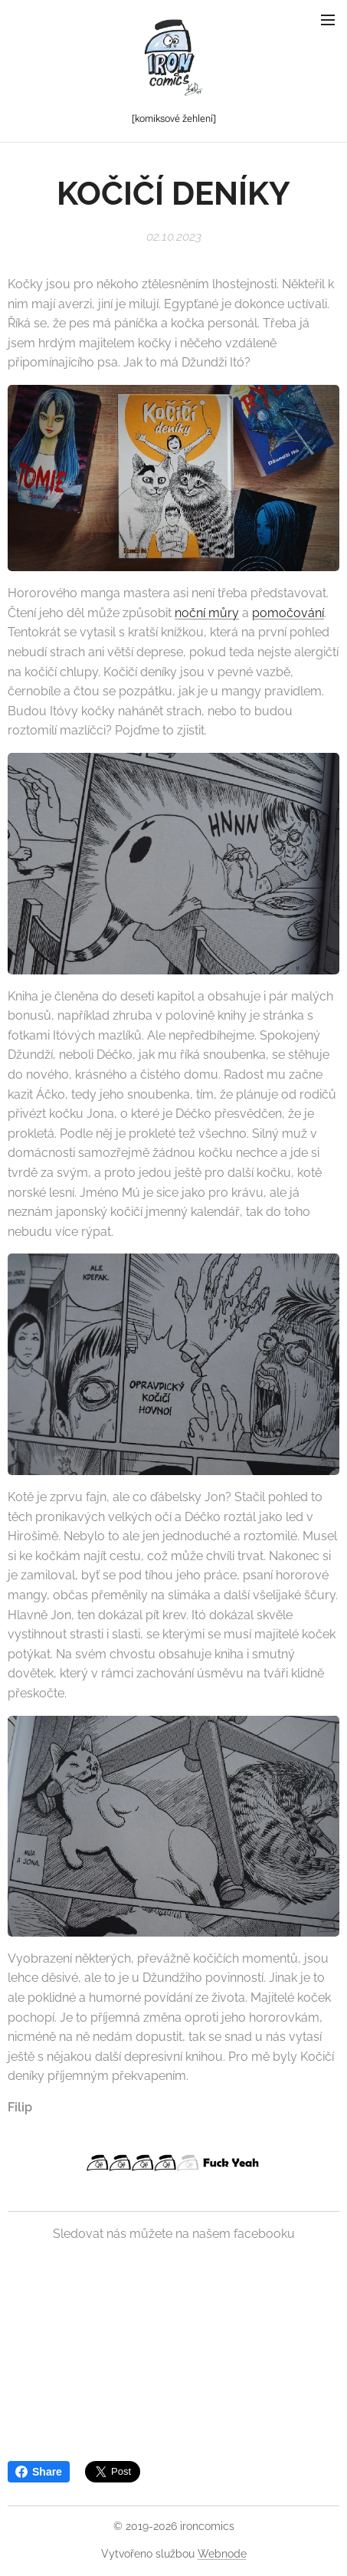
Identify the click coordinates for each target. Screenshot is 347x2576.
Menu (328, 20)
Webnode (222, 2554)
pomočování (288, 613)
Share (38, 2472)
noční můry (207, 613)
